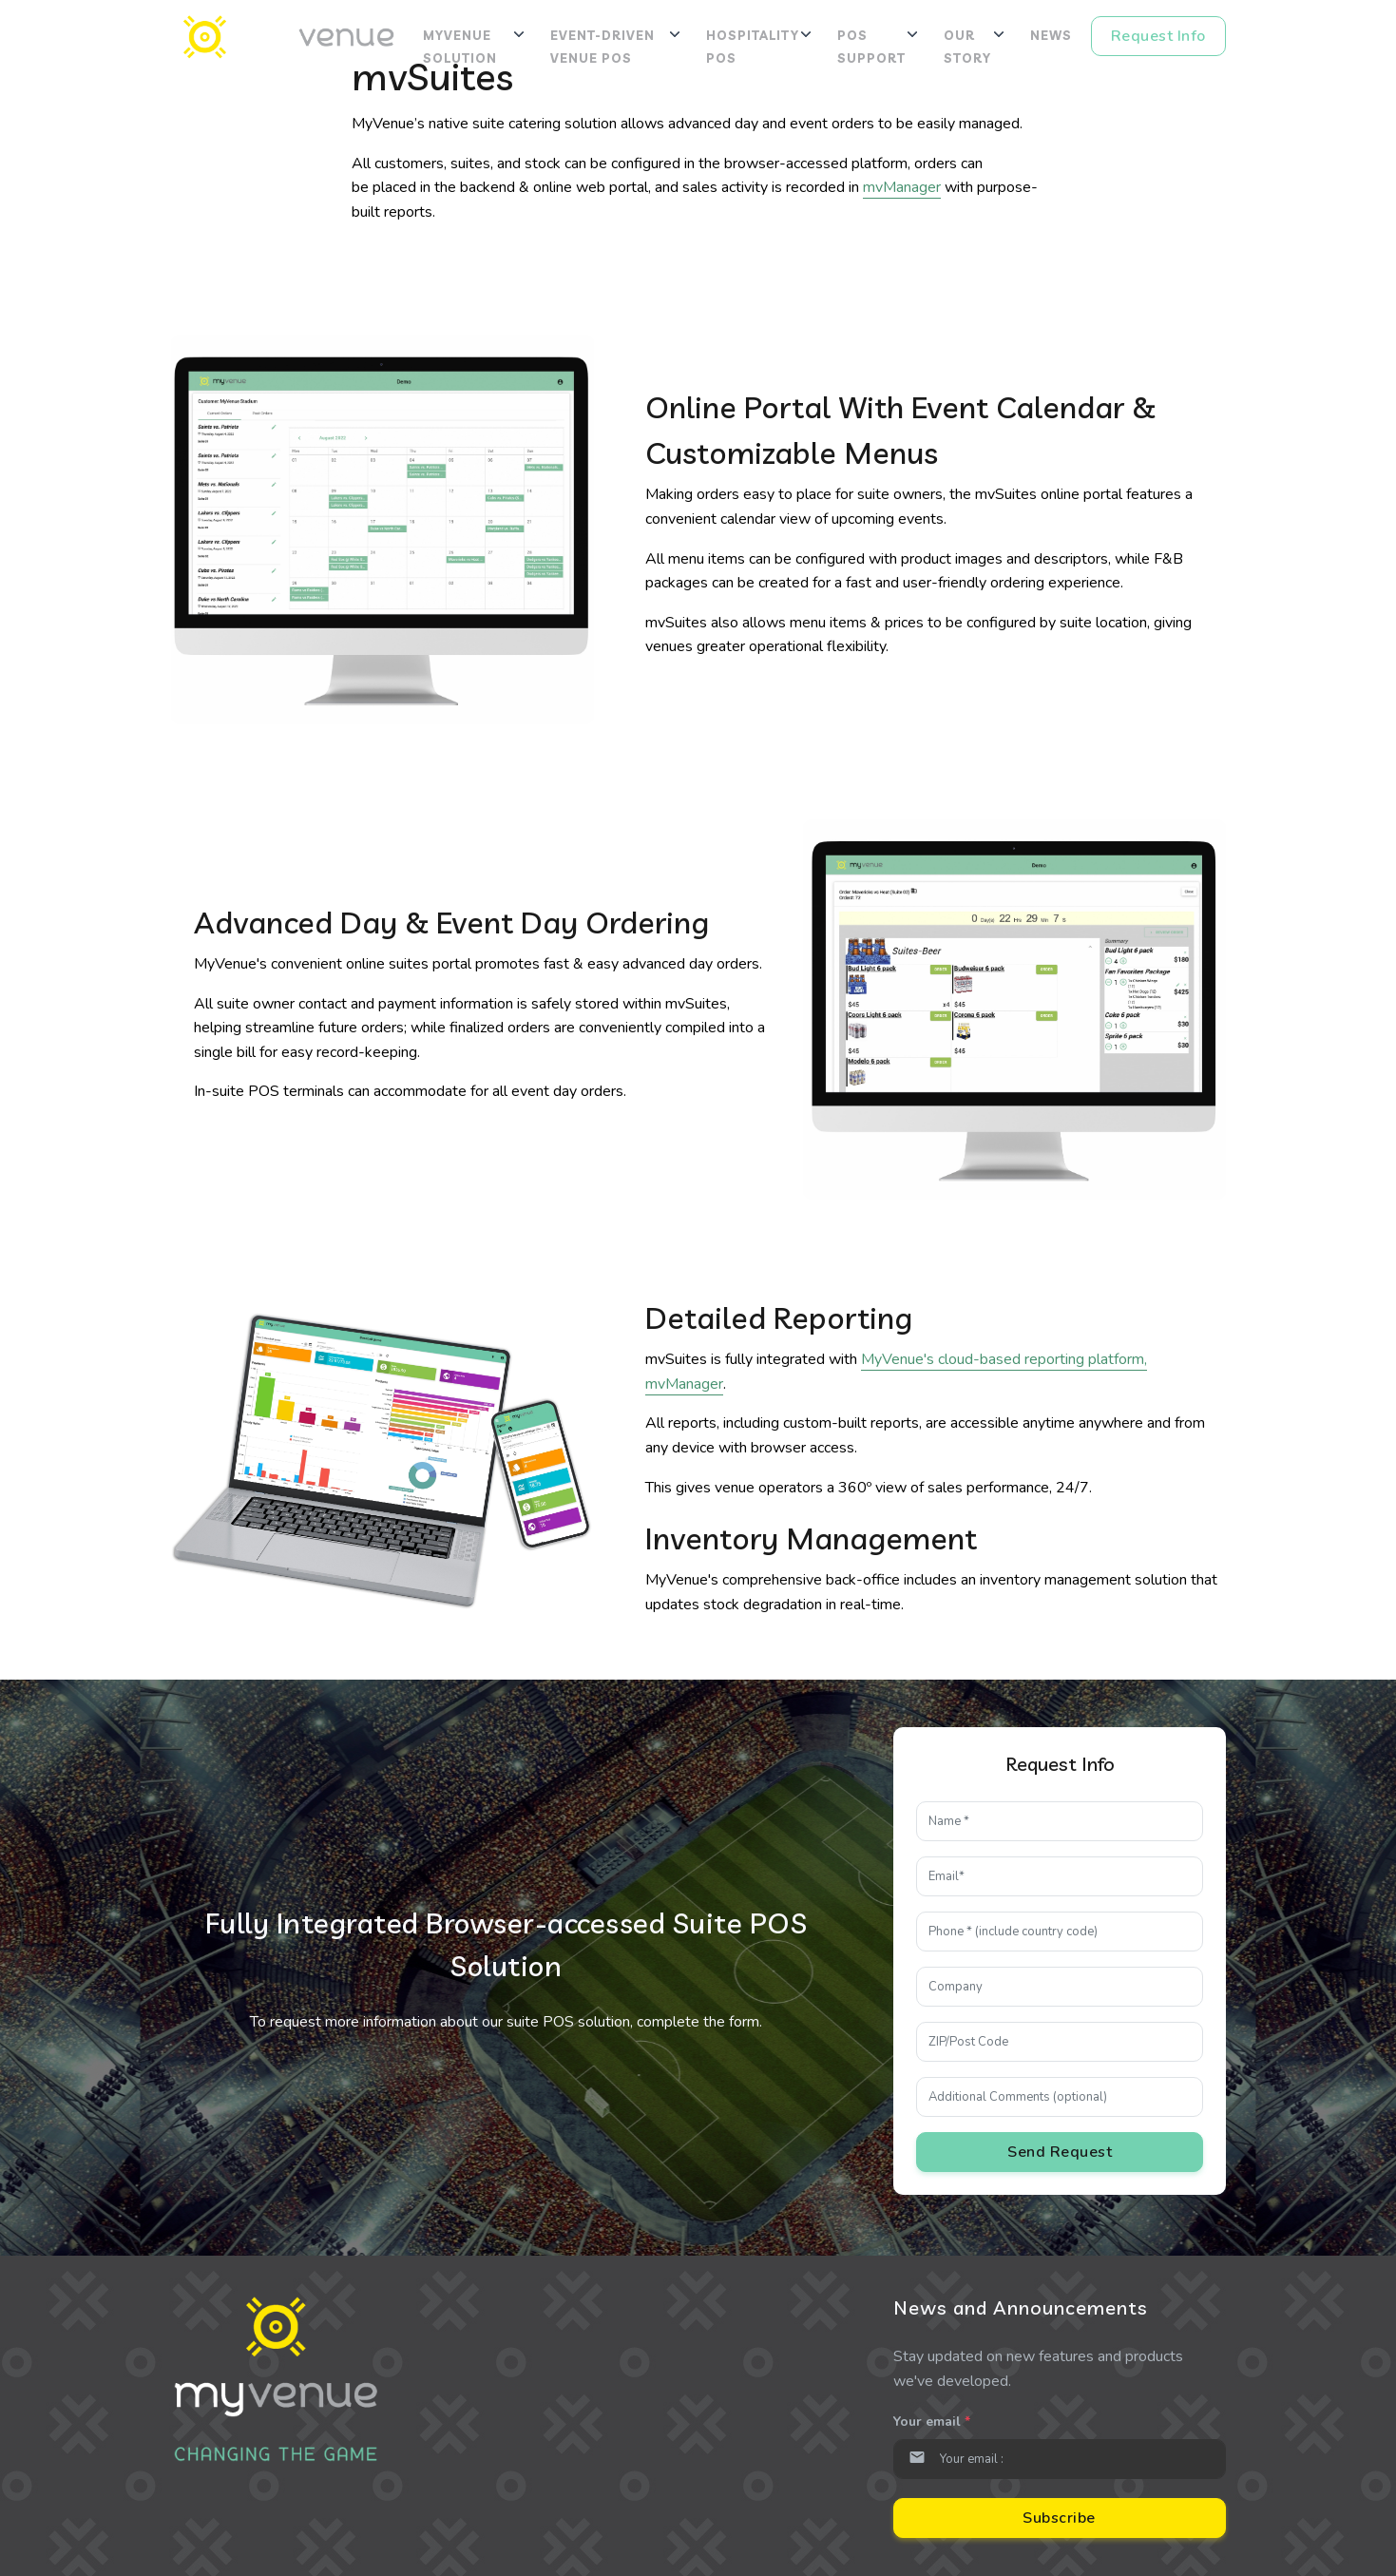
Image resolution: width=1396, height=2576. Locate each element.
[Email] (1059, 2459)
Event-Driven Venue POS (602, 47)
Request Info (1158, 36)
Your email (931, 2422)
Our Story (967, 47)
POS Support (871, 47)
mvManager (902, 187)
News (1051, 35)
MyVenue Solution (460, 47)
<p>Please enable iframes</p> (1059, 1964)
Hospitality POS (752, 47)
